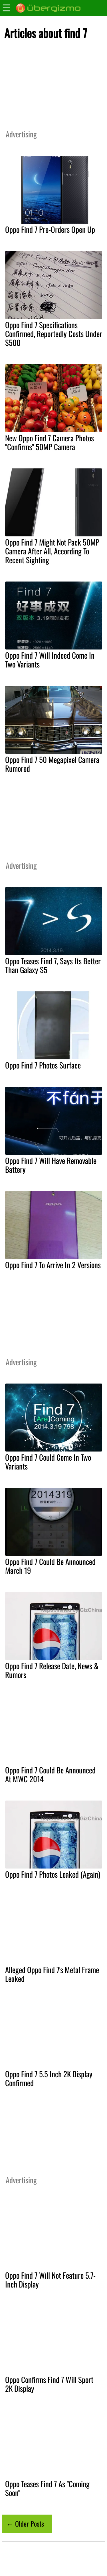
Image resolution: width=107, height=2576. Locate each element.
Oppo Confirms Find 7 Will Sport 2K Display (49, 2384)
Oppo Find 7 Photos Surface (43, 1065)
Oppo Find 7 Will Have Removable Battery (50, 1165)
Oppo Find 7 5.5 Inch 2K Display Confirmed (48, 2078)
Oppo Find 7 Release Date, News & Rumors (51, 1670)
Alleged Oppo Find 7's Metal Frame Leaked (52, 1974)
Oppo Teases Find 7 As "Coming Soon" (47, 2488)
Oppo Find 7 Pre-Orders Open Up (50, 229)
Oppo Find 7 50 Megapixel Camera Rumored (52, 764)
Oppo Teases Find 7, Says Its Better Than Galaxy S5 (53, 965)
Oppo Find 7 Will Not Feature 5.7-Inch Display (50, 2280)
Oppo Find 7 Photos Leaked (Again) (52, 1874)
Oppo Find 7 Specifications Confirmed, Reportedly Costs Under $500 (53, 333)
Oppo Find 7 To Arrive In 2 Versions (53, 1264)
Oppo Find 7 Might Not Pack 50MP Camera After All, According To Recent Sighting (52, 551)
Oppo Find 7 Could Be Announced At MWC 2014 (50, 1774)
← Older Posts (25, 2523)
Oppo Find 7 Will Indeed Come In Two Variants (49, 659)
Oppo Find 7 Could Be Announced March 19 (50, 1566)
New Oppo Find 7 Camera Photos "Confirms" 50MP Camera (49, 442)
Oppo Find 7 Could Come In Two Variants (48, 1462)
